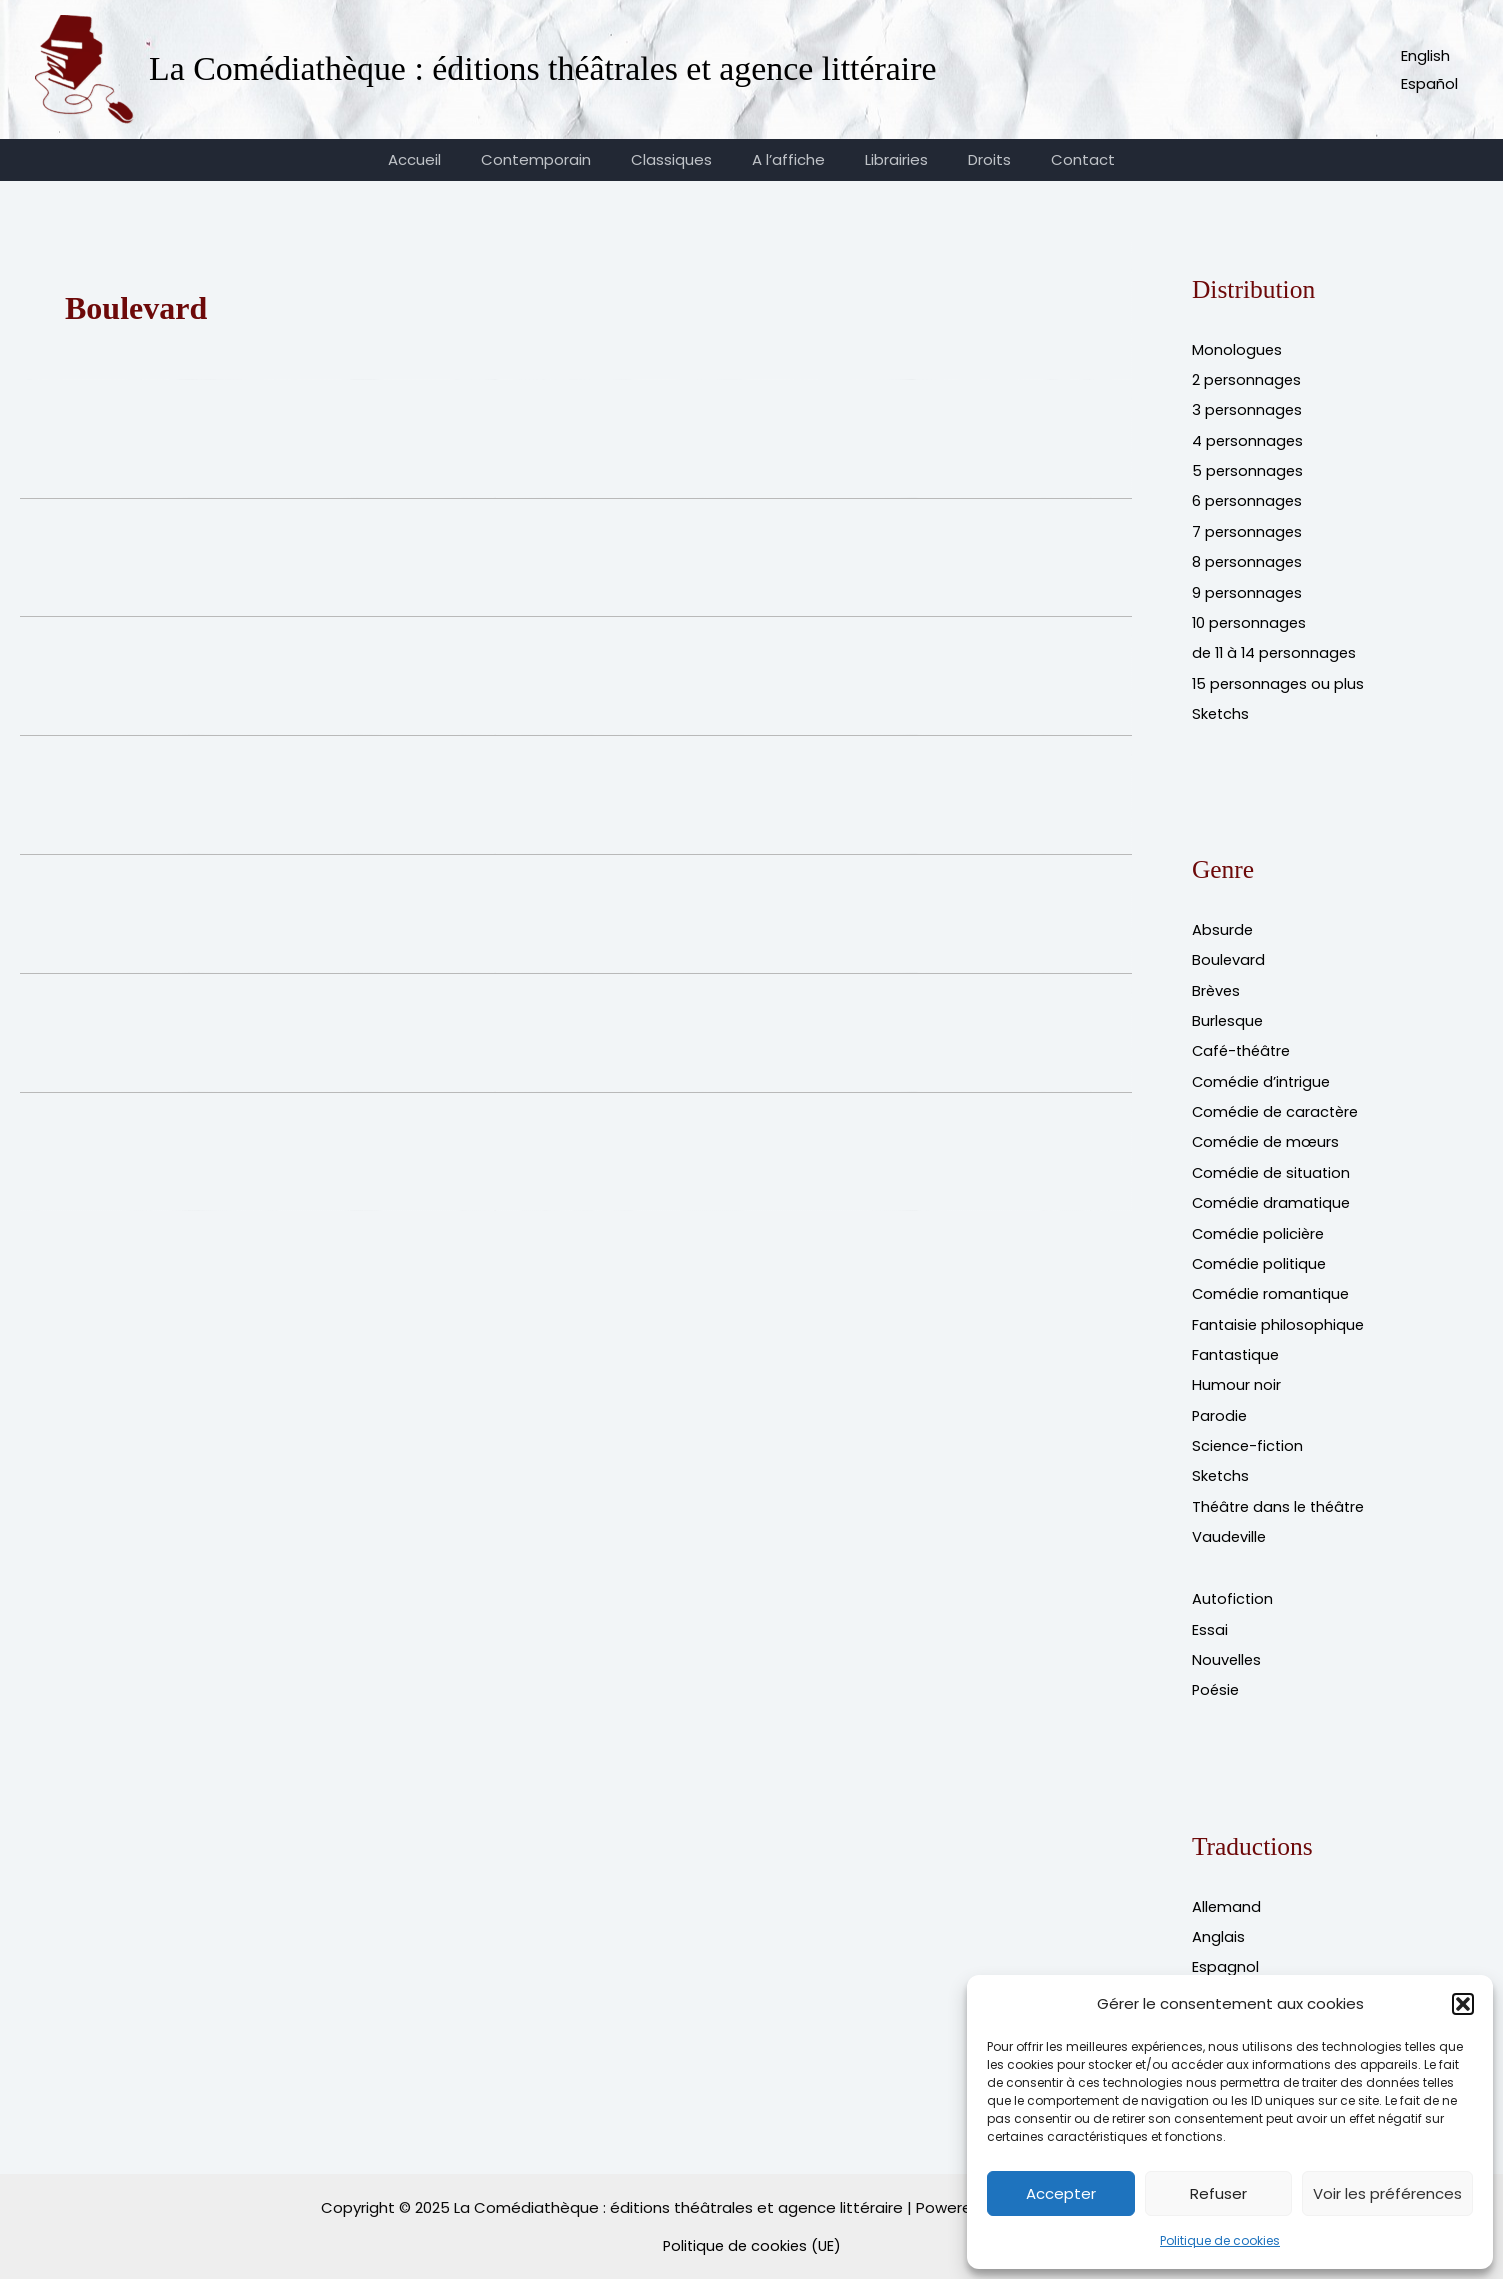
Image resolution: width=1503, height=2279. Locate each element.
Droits (969, 159)
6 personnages (1248, 499)
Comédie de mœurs (1268, 1135)
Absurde (1223, 925)
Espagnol (1225, 1953)
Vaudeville (1230, 1525)
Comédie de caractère (1278, 1105)
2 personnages (1247, 379)
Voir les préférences (1387, 2193)
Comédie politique (1261, 1255)
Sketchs (1221, 709)
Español (1429, 83)
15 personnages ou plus (1279, 679)
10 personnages (1250, 619)
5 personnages (1248, 469)
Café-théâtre (1244, 1045)
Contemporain (556, 159)
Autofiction (1233, 1587)
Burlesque (1228, 1015)
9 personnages (1248, 589)
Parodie (1220, 1405)
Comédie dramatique (1273, 1195)
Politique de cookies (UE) (752, 2230)
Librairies (886, 159)
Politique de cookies (1220, 2240)
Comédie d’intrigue (1263, 1075)
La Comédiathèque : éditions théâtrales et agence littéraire (543, 68)
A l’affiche (788, 159)
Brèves (1217, 985)
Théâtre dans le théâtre (1282, 1495)
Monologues (1237, 349)
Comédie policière (1260, 1225)
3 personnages (1248, 409)
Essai (1210, 1617)
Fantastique (1237, 1345)
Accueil (444, 159)
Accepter (1061, 2193)
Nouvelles (1227, 1647)
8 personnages (1248, 559)
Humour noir (1236, 1375)
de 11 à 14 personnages (1277, 649)
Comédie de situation (1274, 1165)
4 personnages (1248, 439)
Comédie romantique (1273, 1285)
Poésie (1217, 1677)
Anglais (1218, 1923)
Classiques (681, 159)
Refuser (1218, 2193)
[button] (1463, 2004)
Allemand (1227, 1893)
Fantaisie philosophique (1279, 1315)
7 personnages (1248, 529)
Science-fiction (1249, 1435)
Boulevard (1229, 955)
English (1425, 55)
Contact (1053, 159)
